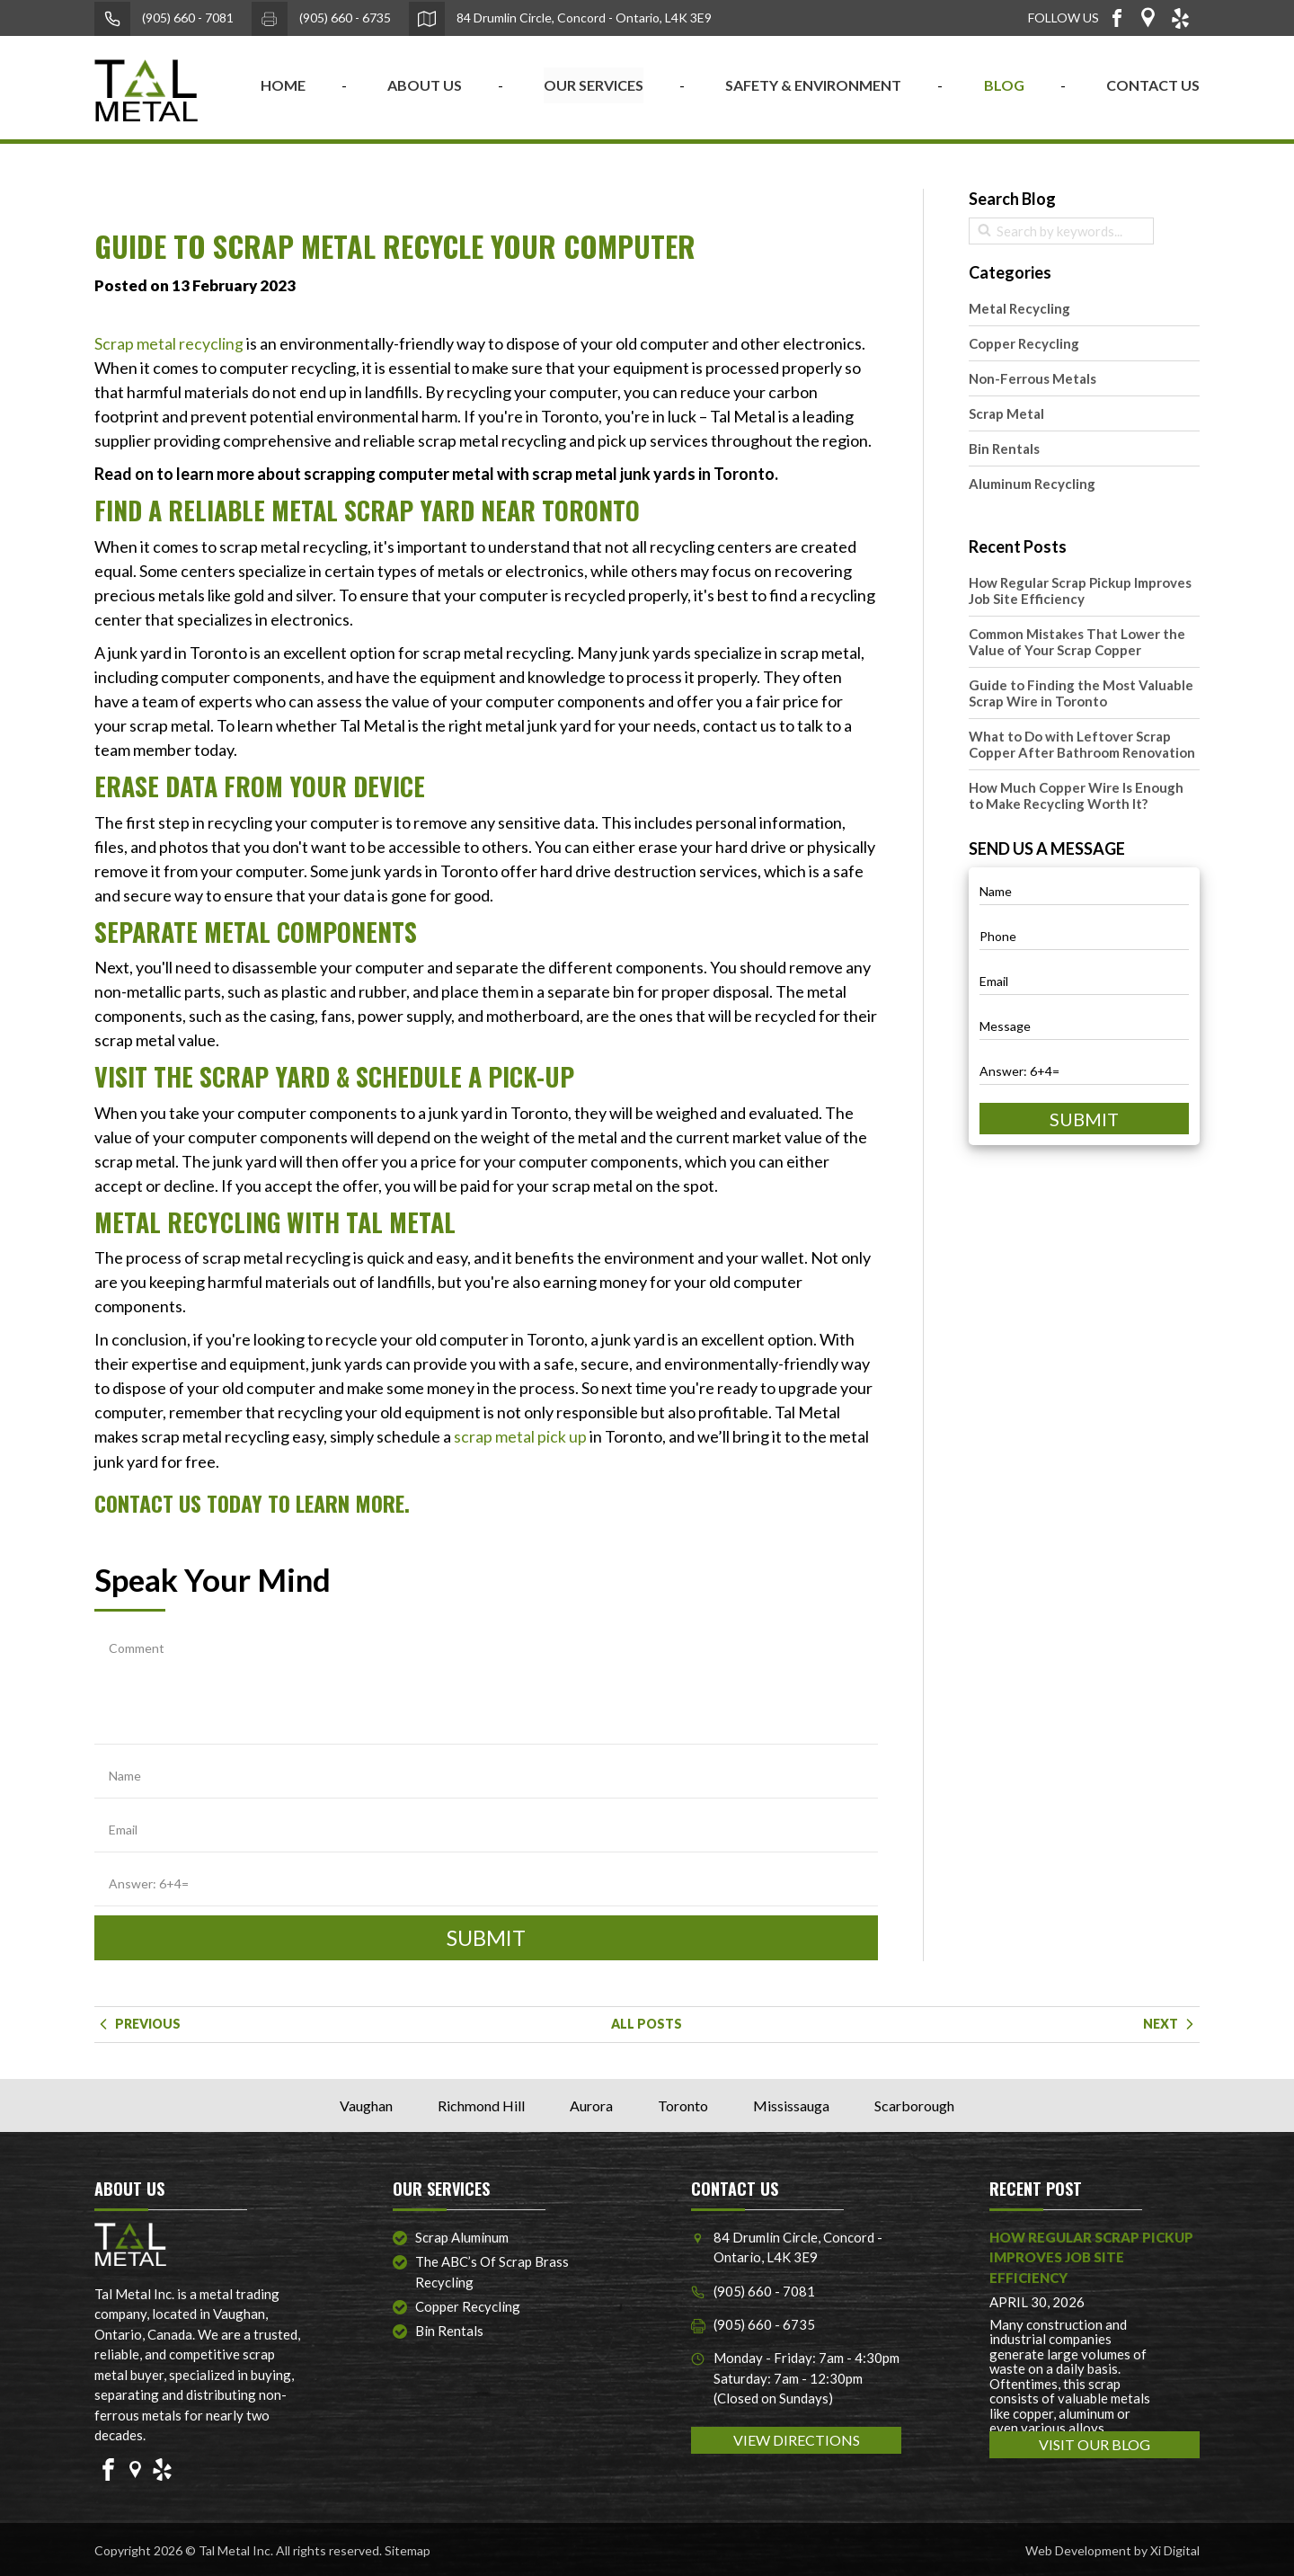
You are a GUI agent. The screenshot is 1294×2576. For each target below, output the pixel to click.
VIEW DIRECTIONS (796, 2438)
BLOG (1004, 84)
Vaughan (366, 2103)
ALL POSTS (646, 2022)
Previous (137, 2022)
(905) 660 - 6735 (321, 19)
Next (1171, 2022)
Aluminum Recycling (1032, 483)
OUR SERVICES (593, 84)
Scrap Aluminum (462, 2235)
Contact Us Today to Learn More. (254, 1502)
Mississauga (791, 2103)
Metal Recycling (1019, 308)
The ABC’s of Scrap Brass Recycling (492, 2270)
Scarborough (914, 2103)
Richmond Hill (481, 2103)
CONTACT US (1153, 84)
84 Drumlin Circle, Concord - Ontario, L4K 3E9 (560, 19)
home (283, 84)
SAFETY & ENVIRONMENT (813, 84)
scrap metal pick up (520, 1436)
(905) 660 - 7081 (164, 19)
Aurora (591, 2103)
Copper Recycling (1024, 343)
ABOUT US (424, 84)
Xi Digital (1175, 2548)
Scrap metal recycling (169, 343)
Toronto (683, 2103)
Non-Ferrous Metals (1032, 378)
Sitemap (407, 2548)
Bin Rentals (1004, 448)
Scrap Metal (1006, 413)
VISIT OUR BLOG (1094, 2442)
